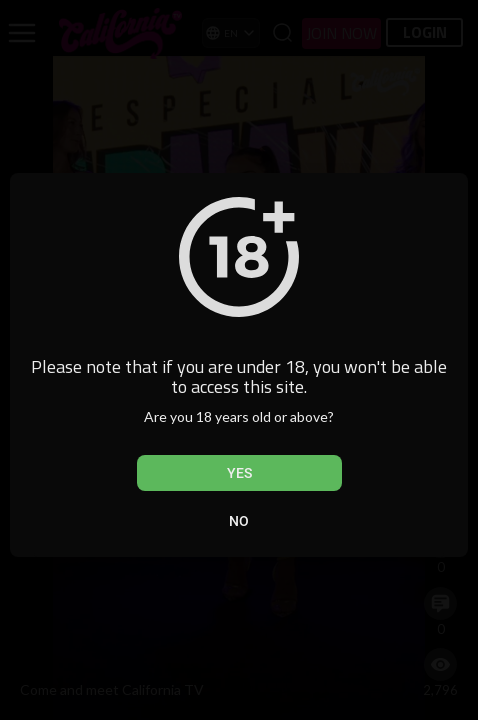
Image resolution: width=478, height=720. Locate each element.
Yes (239, 473)
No (239, 521)
